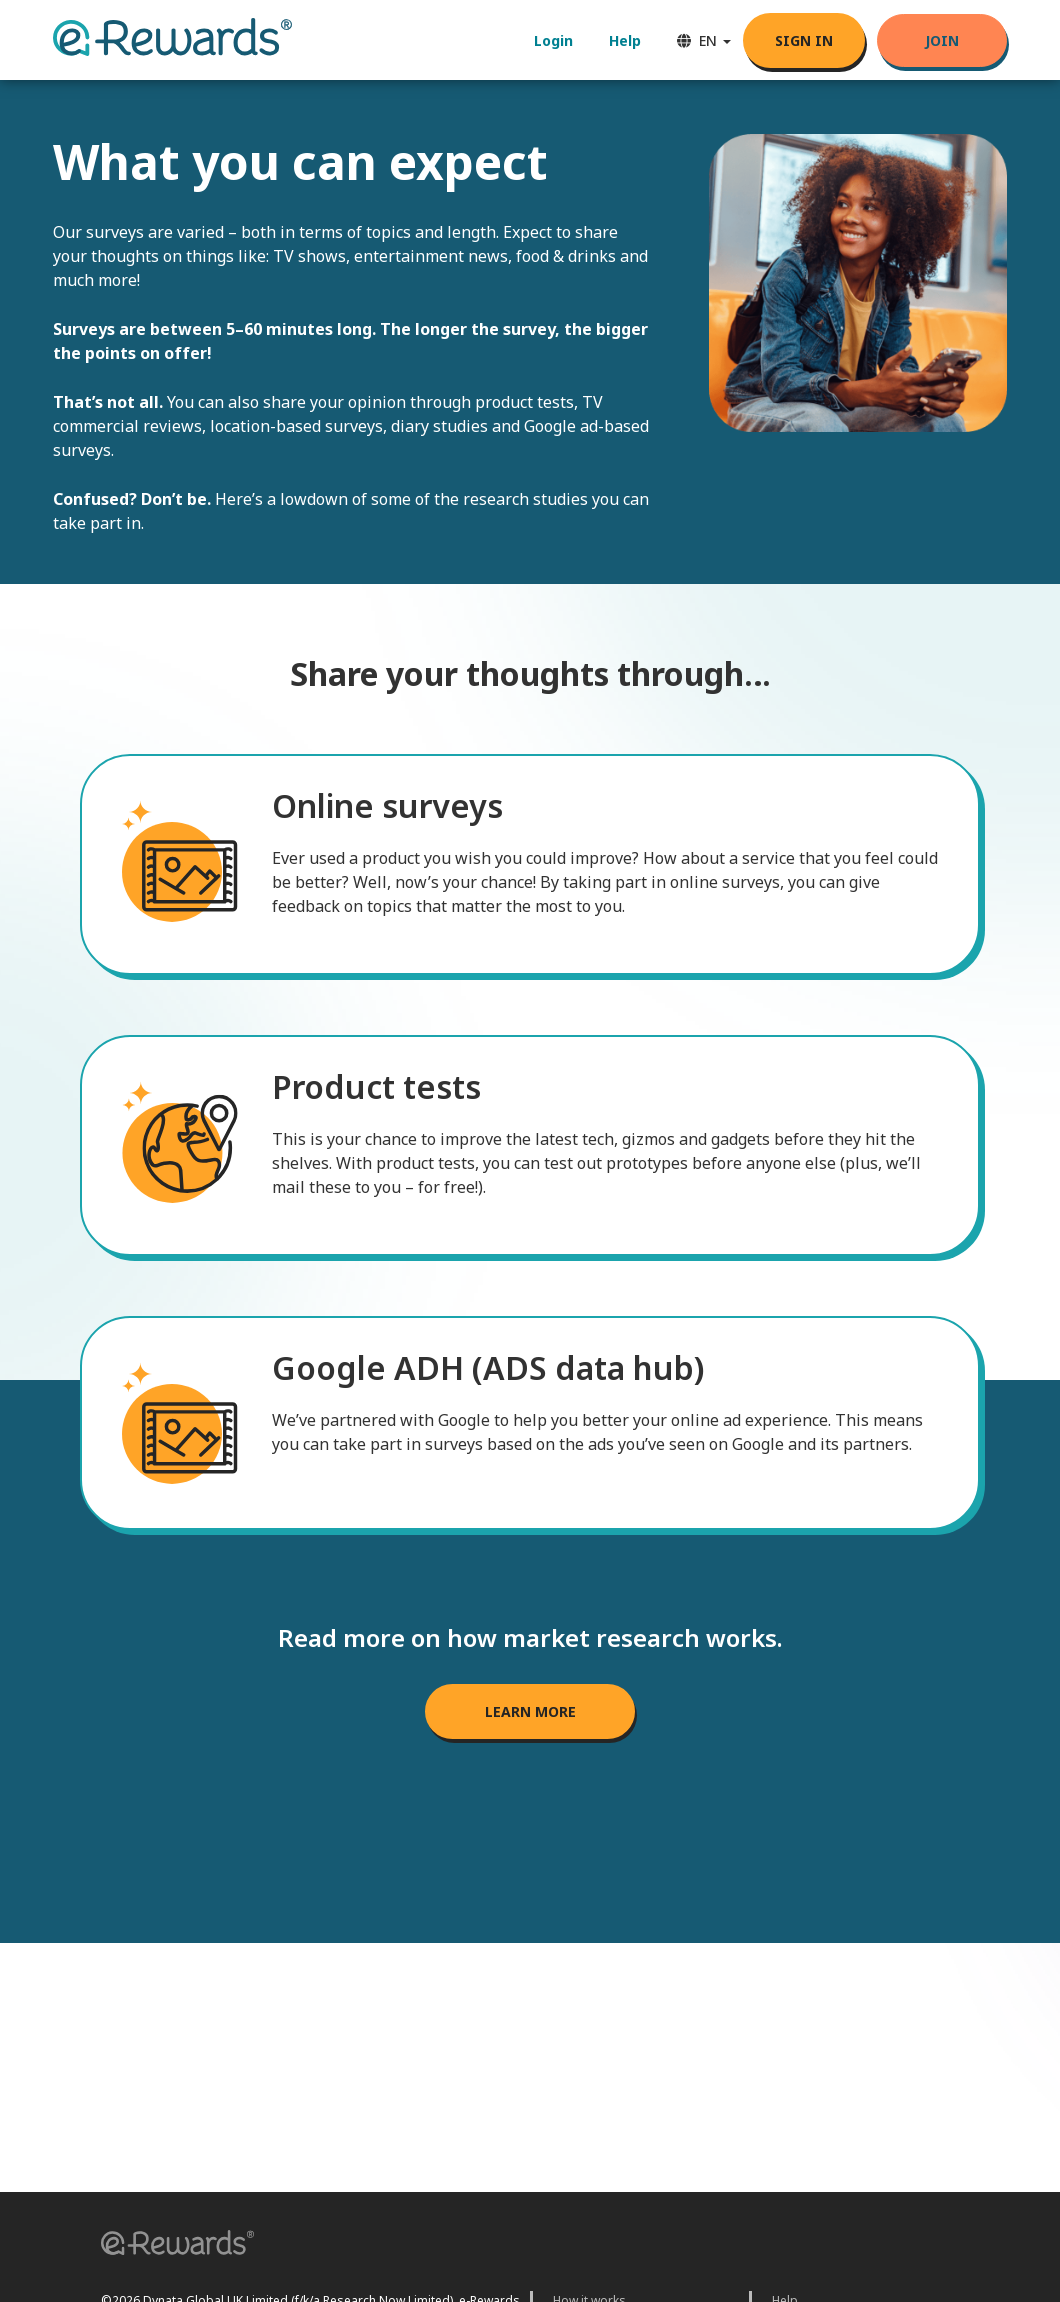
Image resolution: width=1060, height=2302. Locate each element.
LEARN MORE (530, 1711)
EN (704, 40)
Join (942, 40)
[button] (171, 2245)
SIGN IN (804, 40)
